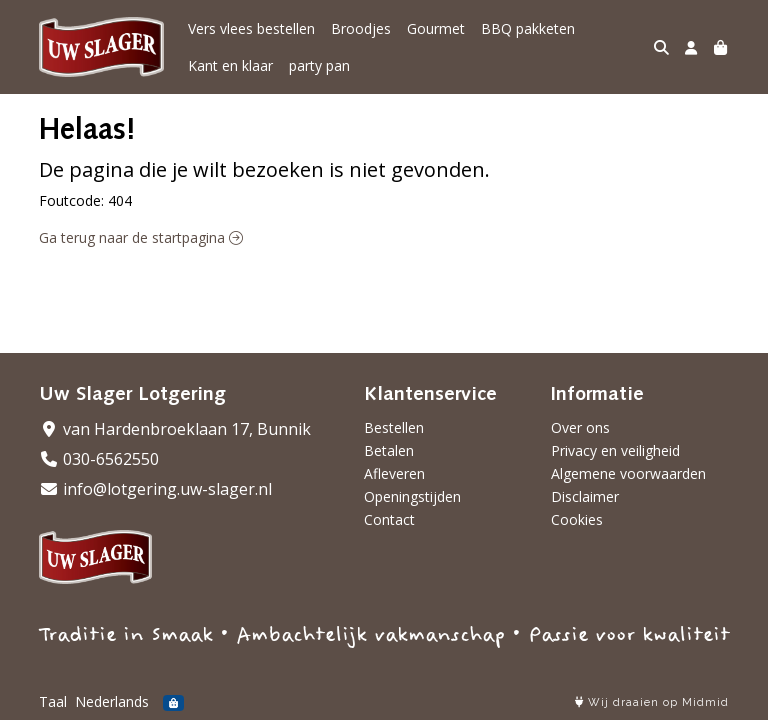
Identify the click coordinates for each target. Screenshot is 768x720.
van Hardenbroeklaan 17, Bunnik (175, 429)
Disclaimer (585, 496)
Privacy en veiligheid (615, 450)
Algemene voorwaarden (628, 473)
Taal (53, 701)
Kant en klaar (230, 65)
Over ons (580, 427)
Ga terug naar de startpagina (141, 237)
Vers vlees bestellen (251, 28)
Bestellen (394, 427)
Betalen (389, 450)
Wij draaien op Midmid (652, 702)
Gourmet (436, 28)
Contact (389, 519)
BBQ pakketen (528, 28)
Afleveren (394, 473)
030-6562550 (99, 459)
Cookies (577, 519)
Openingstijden (412, 496)
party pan (319, 65)
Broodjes (361, 28)
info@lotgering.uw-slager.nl (155, 489)
